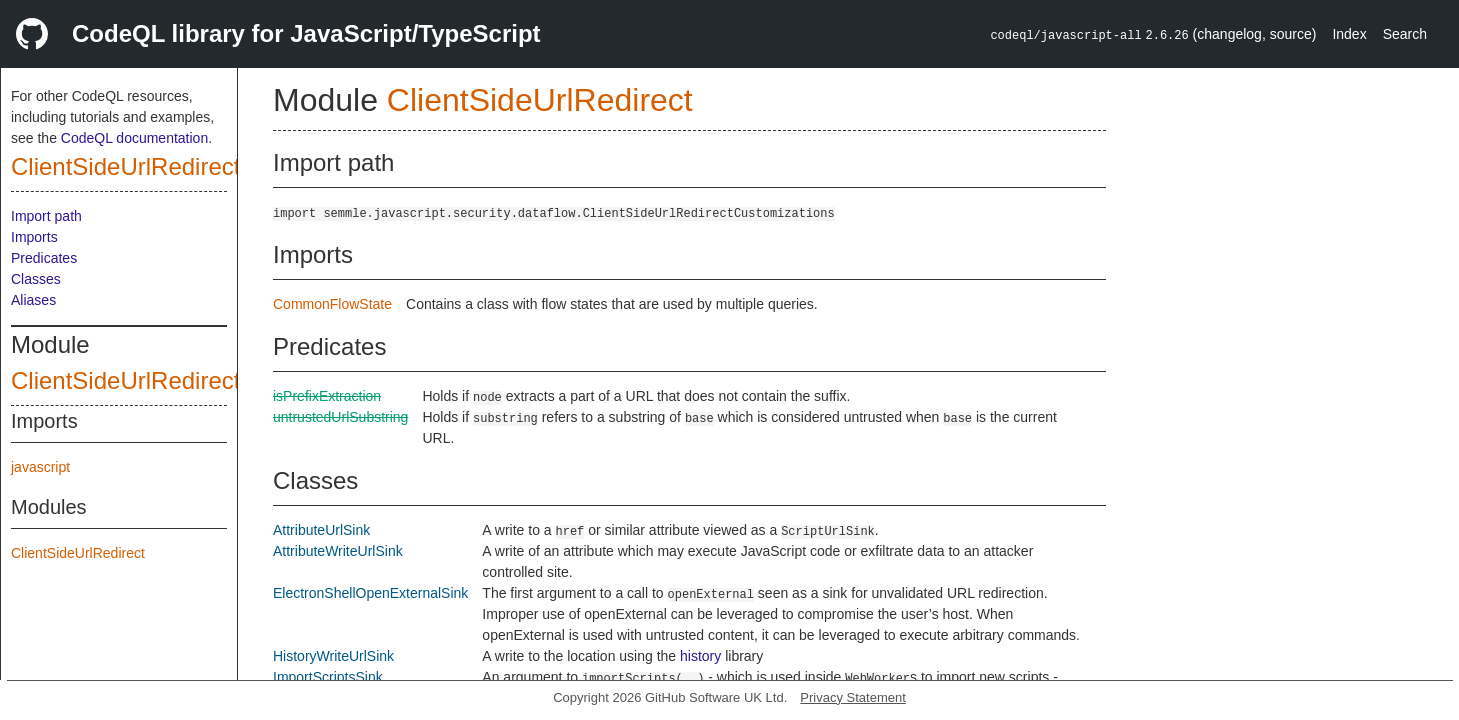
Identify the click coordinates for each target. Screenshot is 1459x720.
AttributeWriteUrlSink (338, 551)
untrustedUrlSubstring (340, 417)
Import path (46, 216)
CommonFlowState (332, 304)
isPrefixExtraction (327, 396)
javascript (40, 467)
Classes (36, 279)
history (700, 656)
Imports (34, 237)
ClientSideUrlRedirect (125, 166)
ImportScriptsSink (328, 677)
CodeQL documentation (134, 138)
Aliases (33, 300)
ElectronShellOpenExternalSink (370, 593)
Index (1349, 34)
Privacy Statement (853, 697)
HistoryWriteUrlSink (333, 656)
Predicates (44, 258)
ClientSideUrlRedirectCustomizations (207, 380)
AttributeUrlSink (321, 530)
